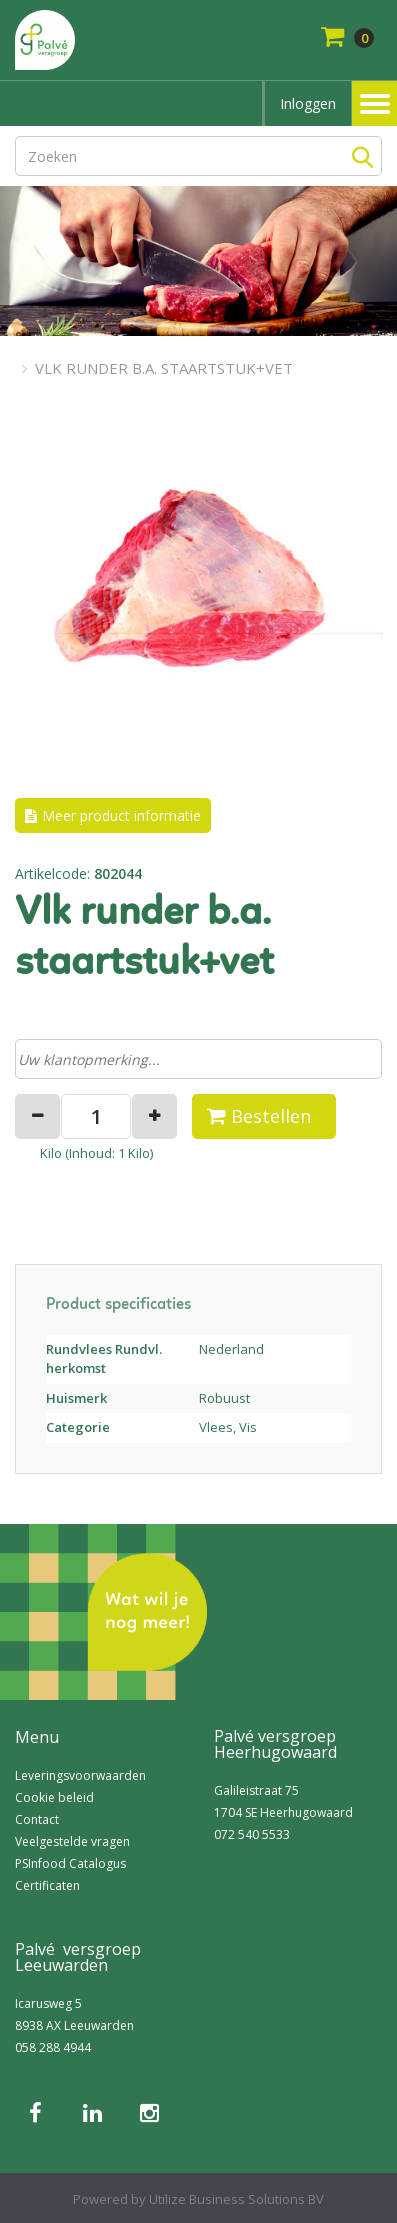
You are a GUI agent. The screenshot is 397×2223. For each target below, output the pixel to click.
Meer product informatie (121, 815)
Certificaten (47, 1885)
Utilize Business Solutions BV (236, 2199)
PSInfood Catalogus (70, 1863)
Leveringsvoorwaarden (80, 1775)
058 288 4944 (53, 2047)
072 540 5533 (252, 1834)
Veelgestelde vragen (72, 1841)
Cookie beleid (54, 1797)
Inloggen (308, 103)
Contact (37, 1819)
